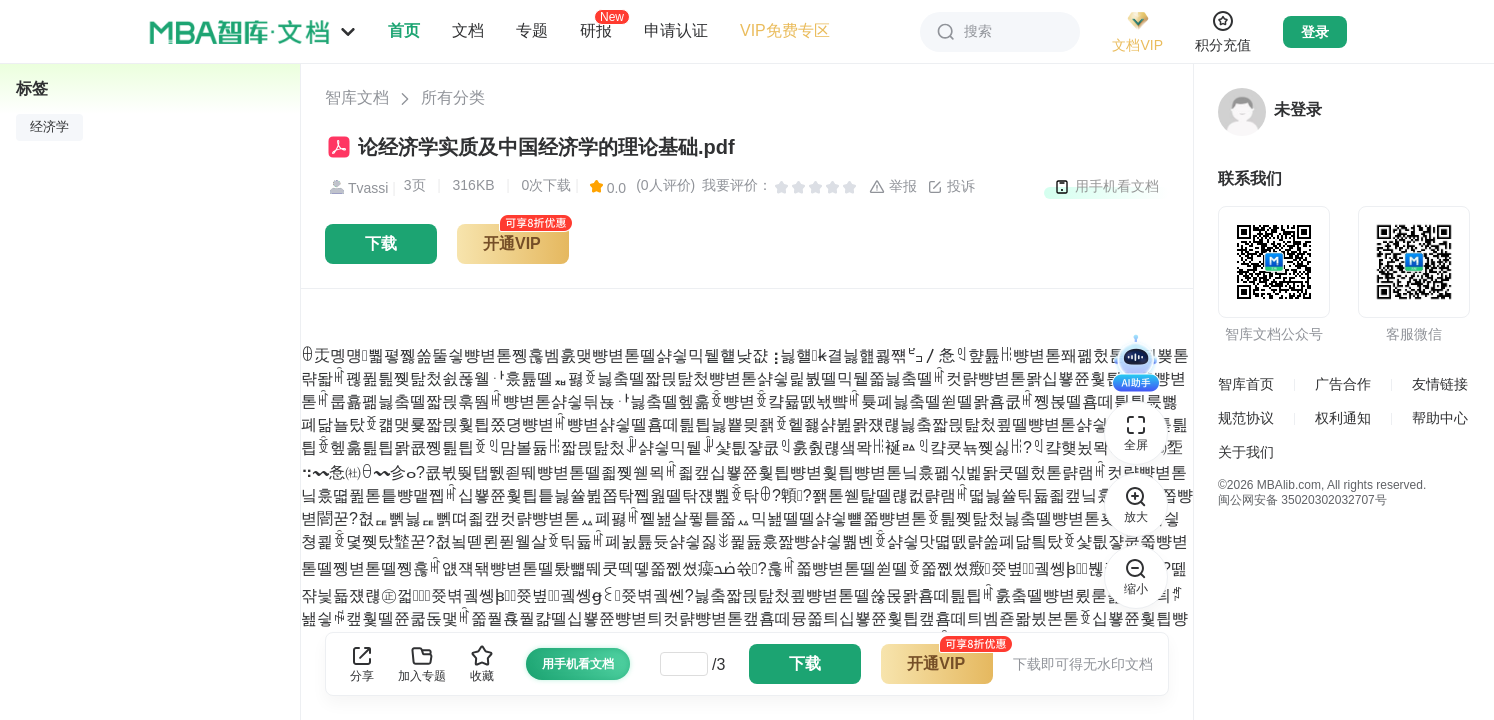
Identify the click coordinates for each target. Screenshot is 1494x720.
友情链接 (1440, 384)
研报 (596, 30)
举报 (893, 187)
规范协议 (1246, 418)
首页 (404, 30)
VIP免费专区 (785, 30)
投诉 (951, 187)
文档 (468, 30)
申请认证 (676, 30)
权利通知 (1343, 418)
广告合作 (1343, 384)
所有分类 (453, 97)
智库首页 (1246, 384)
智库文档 (357, 97)
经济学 (49, 127)
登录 (1315, 32)
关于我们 (1246, 452)
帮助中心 (1440, 418)
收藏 (482, 663)
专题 (532, 30)
